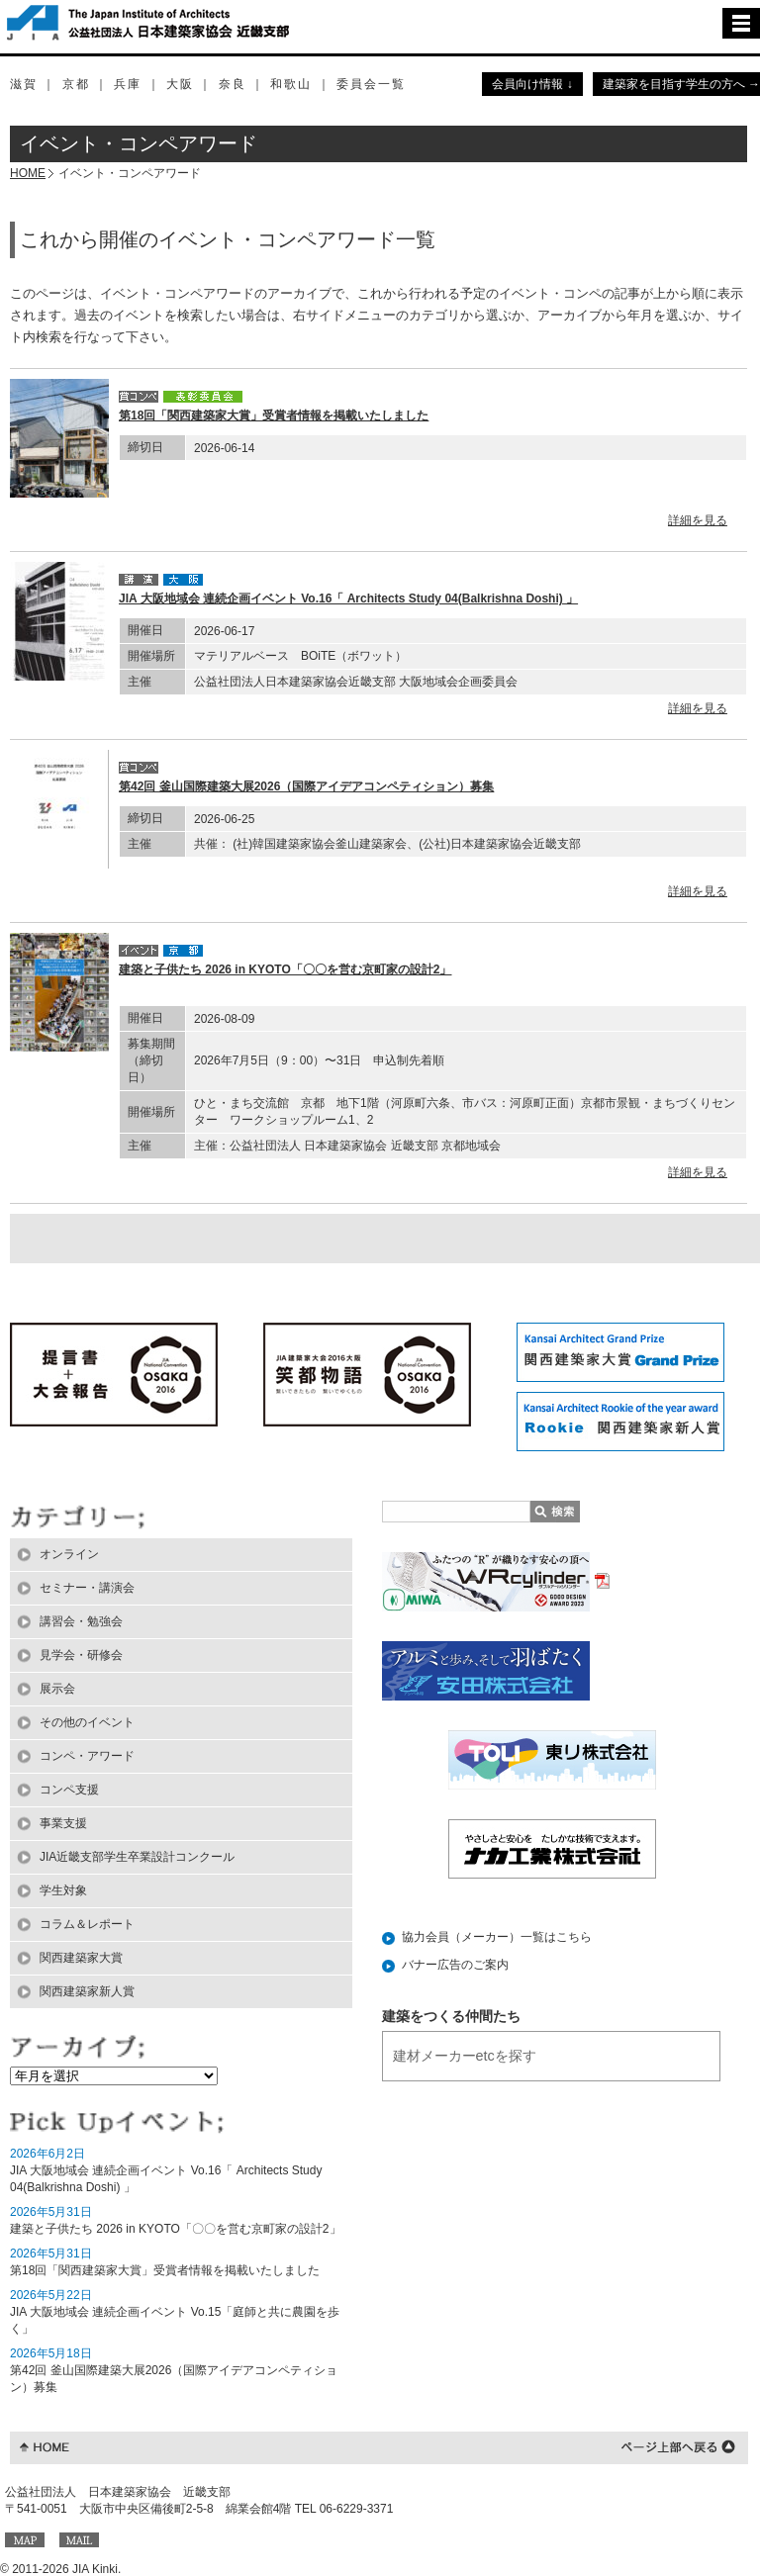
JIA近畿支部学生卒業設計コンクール (137, 1857)
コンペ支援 (69, 1789)
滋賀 (24, 84)
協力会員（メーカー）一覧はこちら (497, 1937)
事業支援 (63, 1823)
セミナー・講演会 (87, 1588)
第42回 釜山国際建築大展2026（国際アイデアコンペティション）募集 (306, 786)
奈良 (232, 84)
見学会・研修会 (81, 1655)
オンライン (69, 1554)
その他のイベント (87, 1722)
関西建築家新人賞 (87, 1991)
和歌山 (291, 84)
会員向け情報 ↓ (532, 84)
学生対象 (63, 1890)
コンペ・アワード (87, 1756)
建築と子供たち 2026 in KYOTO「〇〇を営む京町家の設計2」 (285, 969)
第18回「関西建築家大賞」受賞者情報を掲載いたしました (273, 415)
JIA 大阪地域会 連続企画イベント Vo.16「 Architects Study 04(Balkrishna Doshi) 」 (348, 598)
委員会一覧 (371, 84)
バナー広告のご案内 (455, 1965)
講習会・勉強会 (81, 1621)
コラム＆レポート (87, 1924)
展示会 (57, 1689)
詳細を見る (697, 520)
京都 (76, 84)
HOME (28, 173)
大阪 (180, 84)
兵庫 (128, 84)
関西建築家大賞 (81, 1958)
